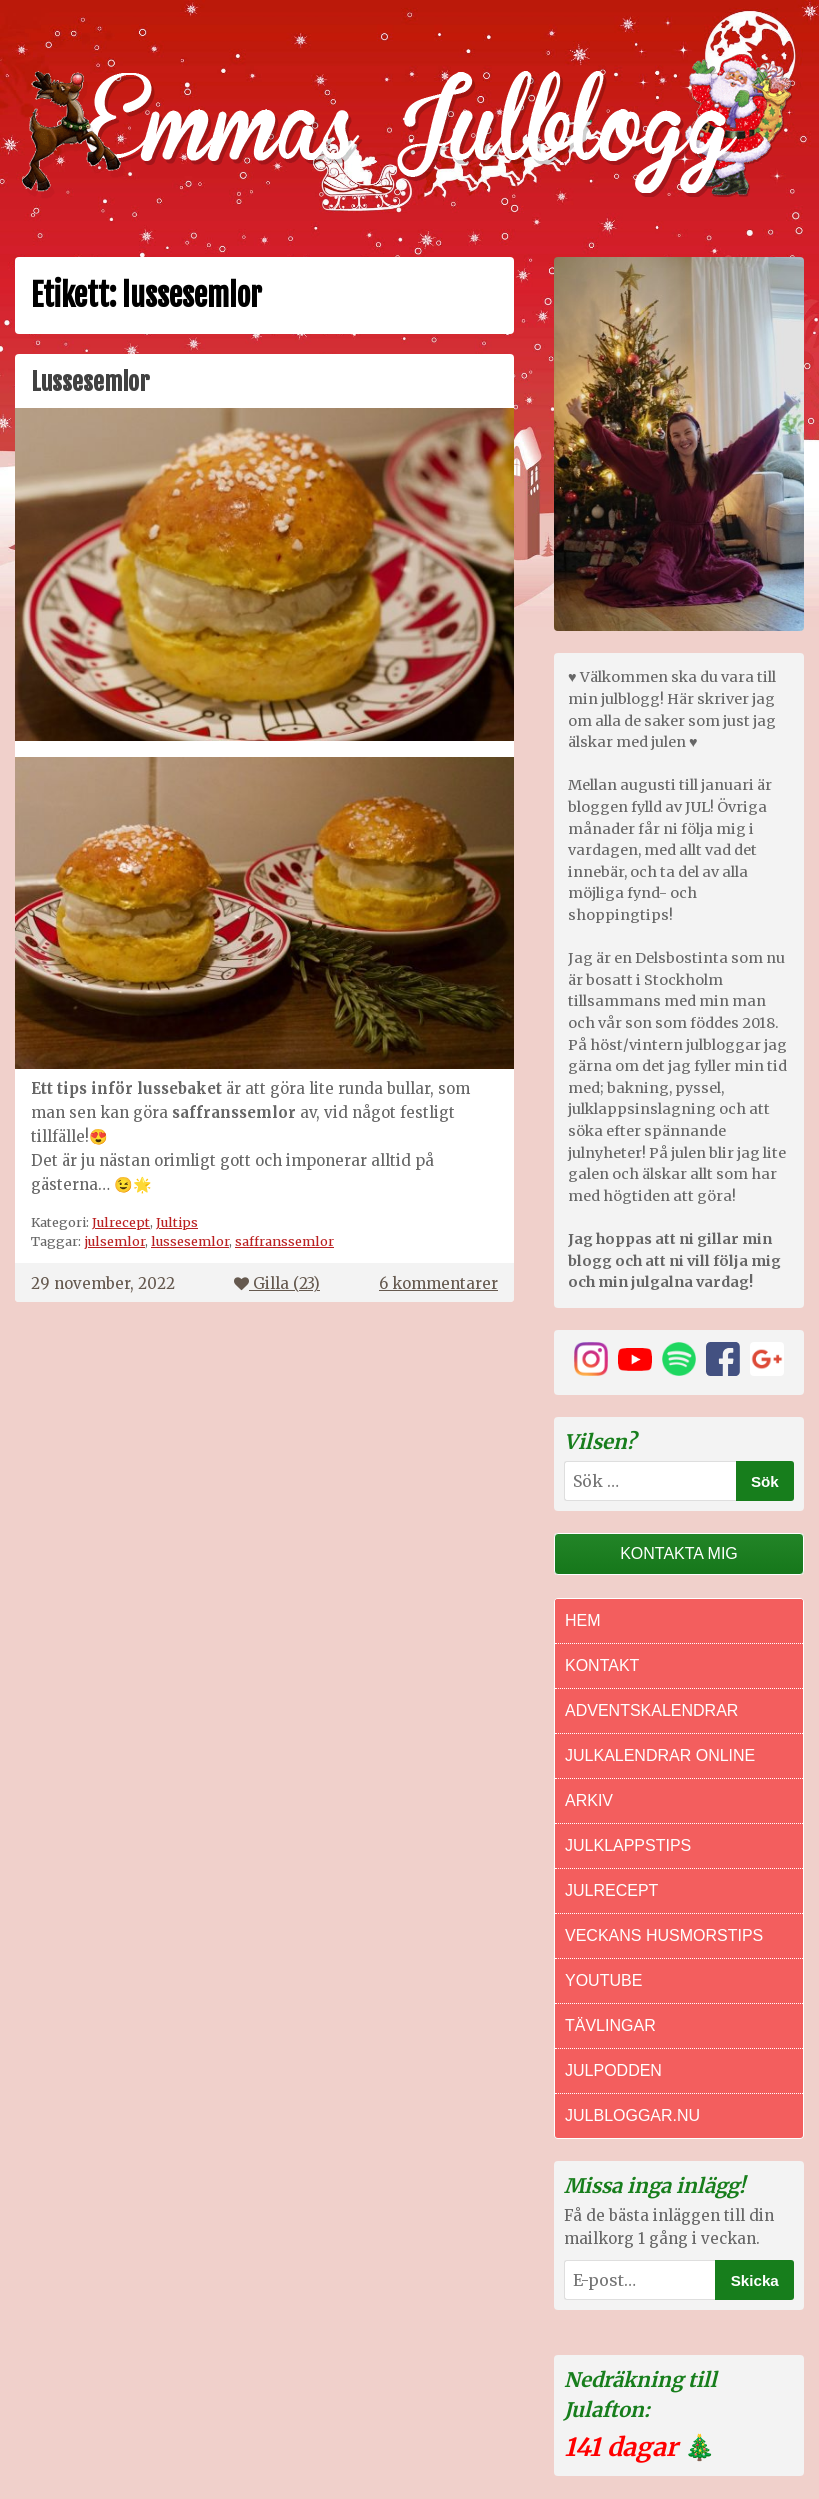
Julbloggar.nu (632, 2115)
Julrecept (121, 1222)
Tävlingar (610, 2025)
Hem (583, 1620)
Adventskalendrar (651, 1710)
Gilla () (277, 1283)
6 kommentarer (438, 1283)
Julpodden (613, 2070)
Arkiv (589, 1800)
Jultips (177, 1222)
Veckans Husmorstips (664, 1935)
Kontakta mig (679, 1553)
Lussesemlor (90, 382)
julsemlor (114, 1241)
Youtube (603, 1980)
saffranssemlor (284, 1241)
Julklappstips (628, 1845)
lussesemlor (190, 1241)
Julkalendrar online (660, 1755)
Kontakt (602, 1665)
